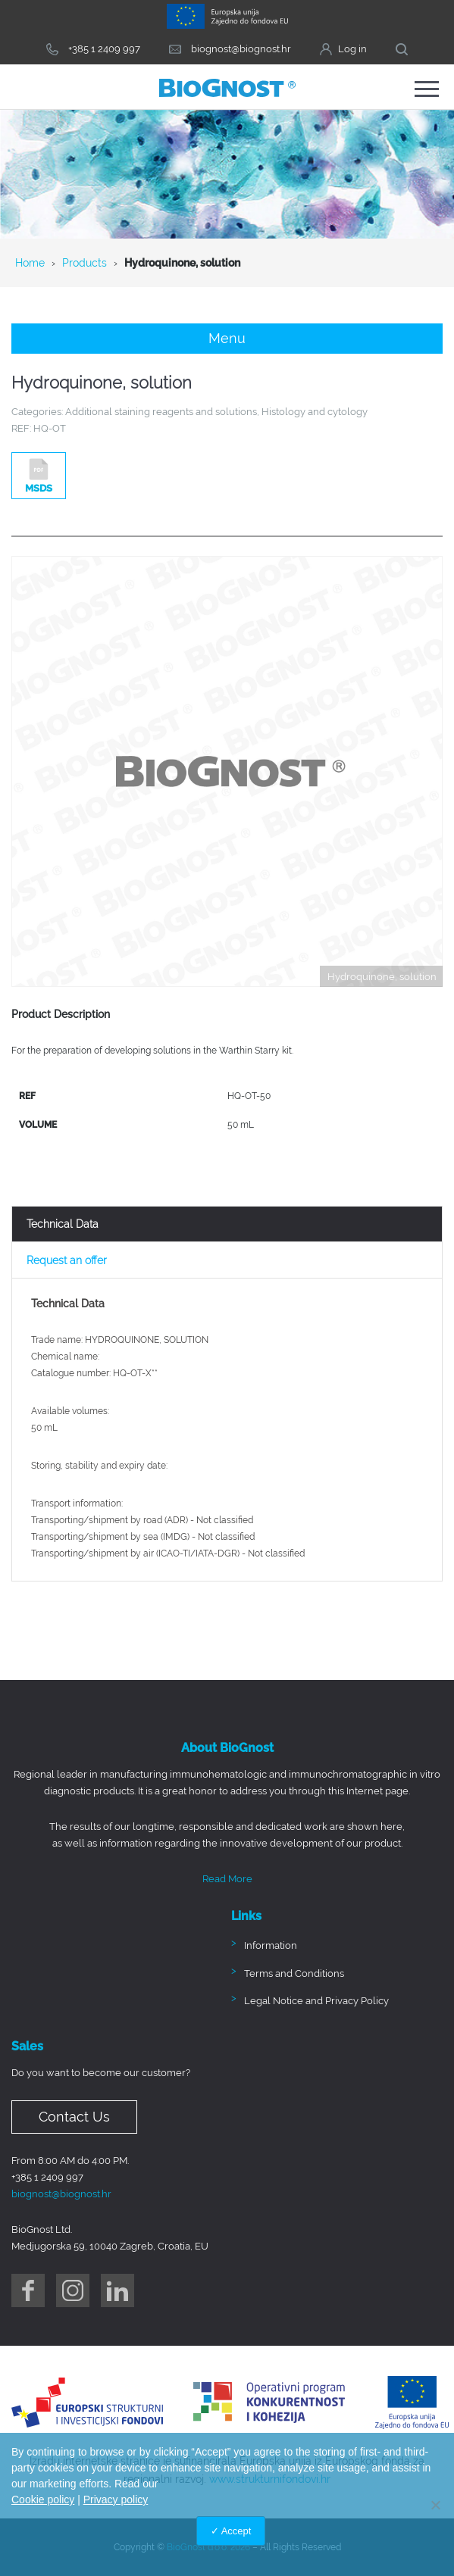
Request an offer (67, 1260)
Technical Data (63, 1224)
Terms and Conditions (294, 1973)
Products (84, 263)
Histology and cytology (314, 411)
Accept (236, 2531)
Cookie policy (42, 2499)
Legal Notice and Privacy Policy (316, 2000)
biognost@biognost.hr (61, 2194)
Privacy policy (116, 2499)
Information (270, 1945)
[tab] (227, 1224)
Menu (227, 338)
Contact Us (74, 2117)
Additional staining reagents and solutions (161, 411)
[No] (435, 2504)
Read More (227, 1878)
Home (30, 263)
